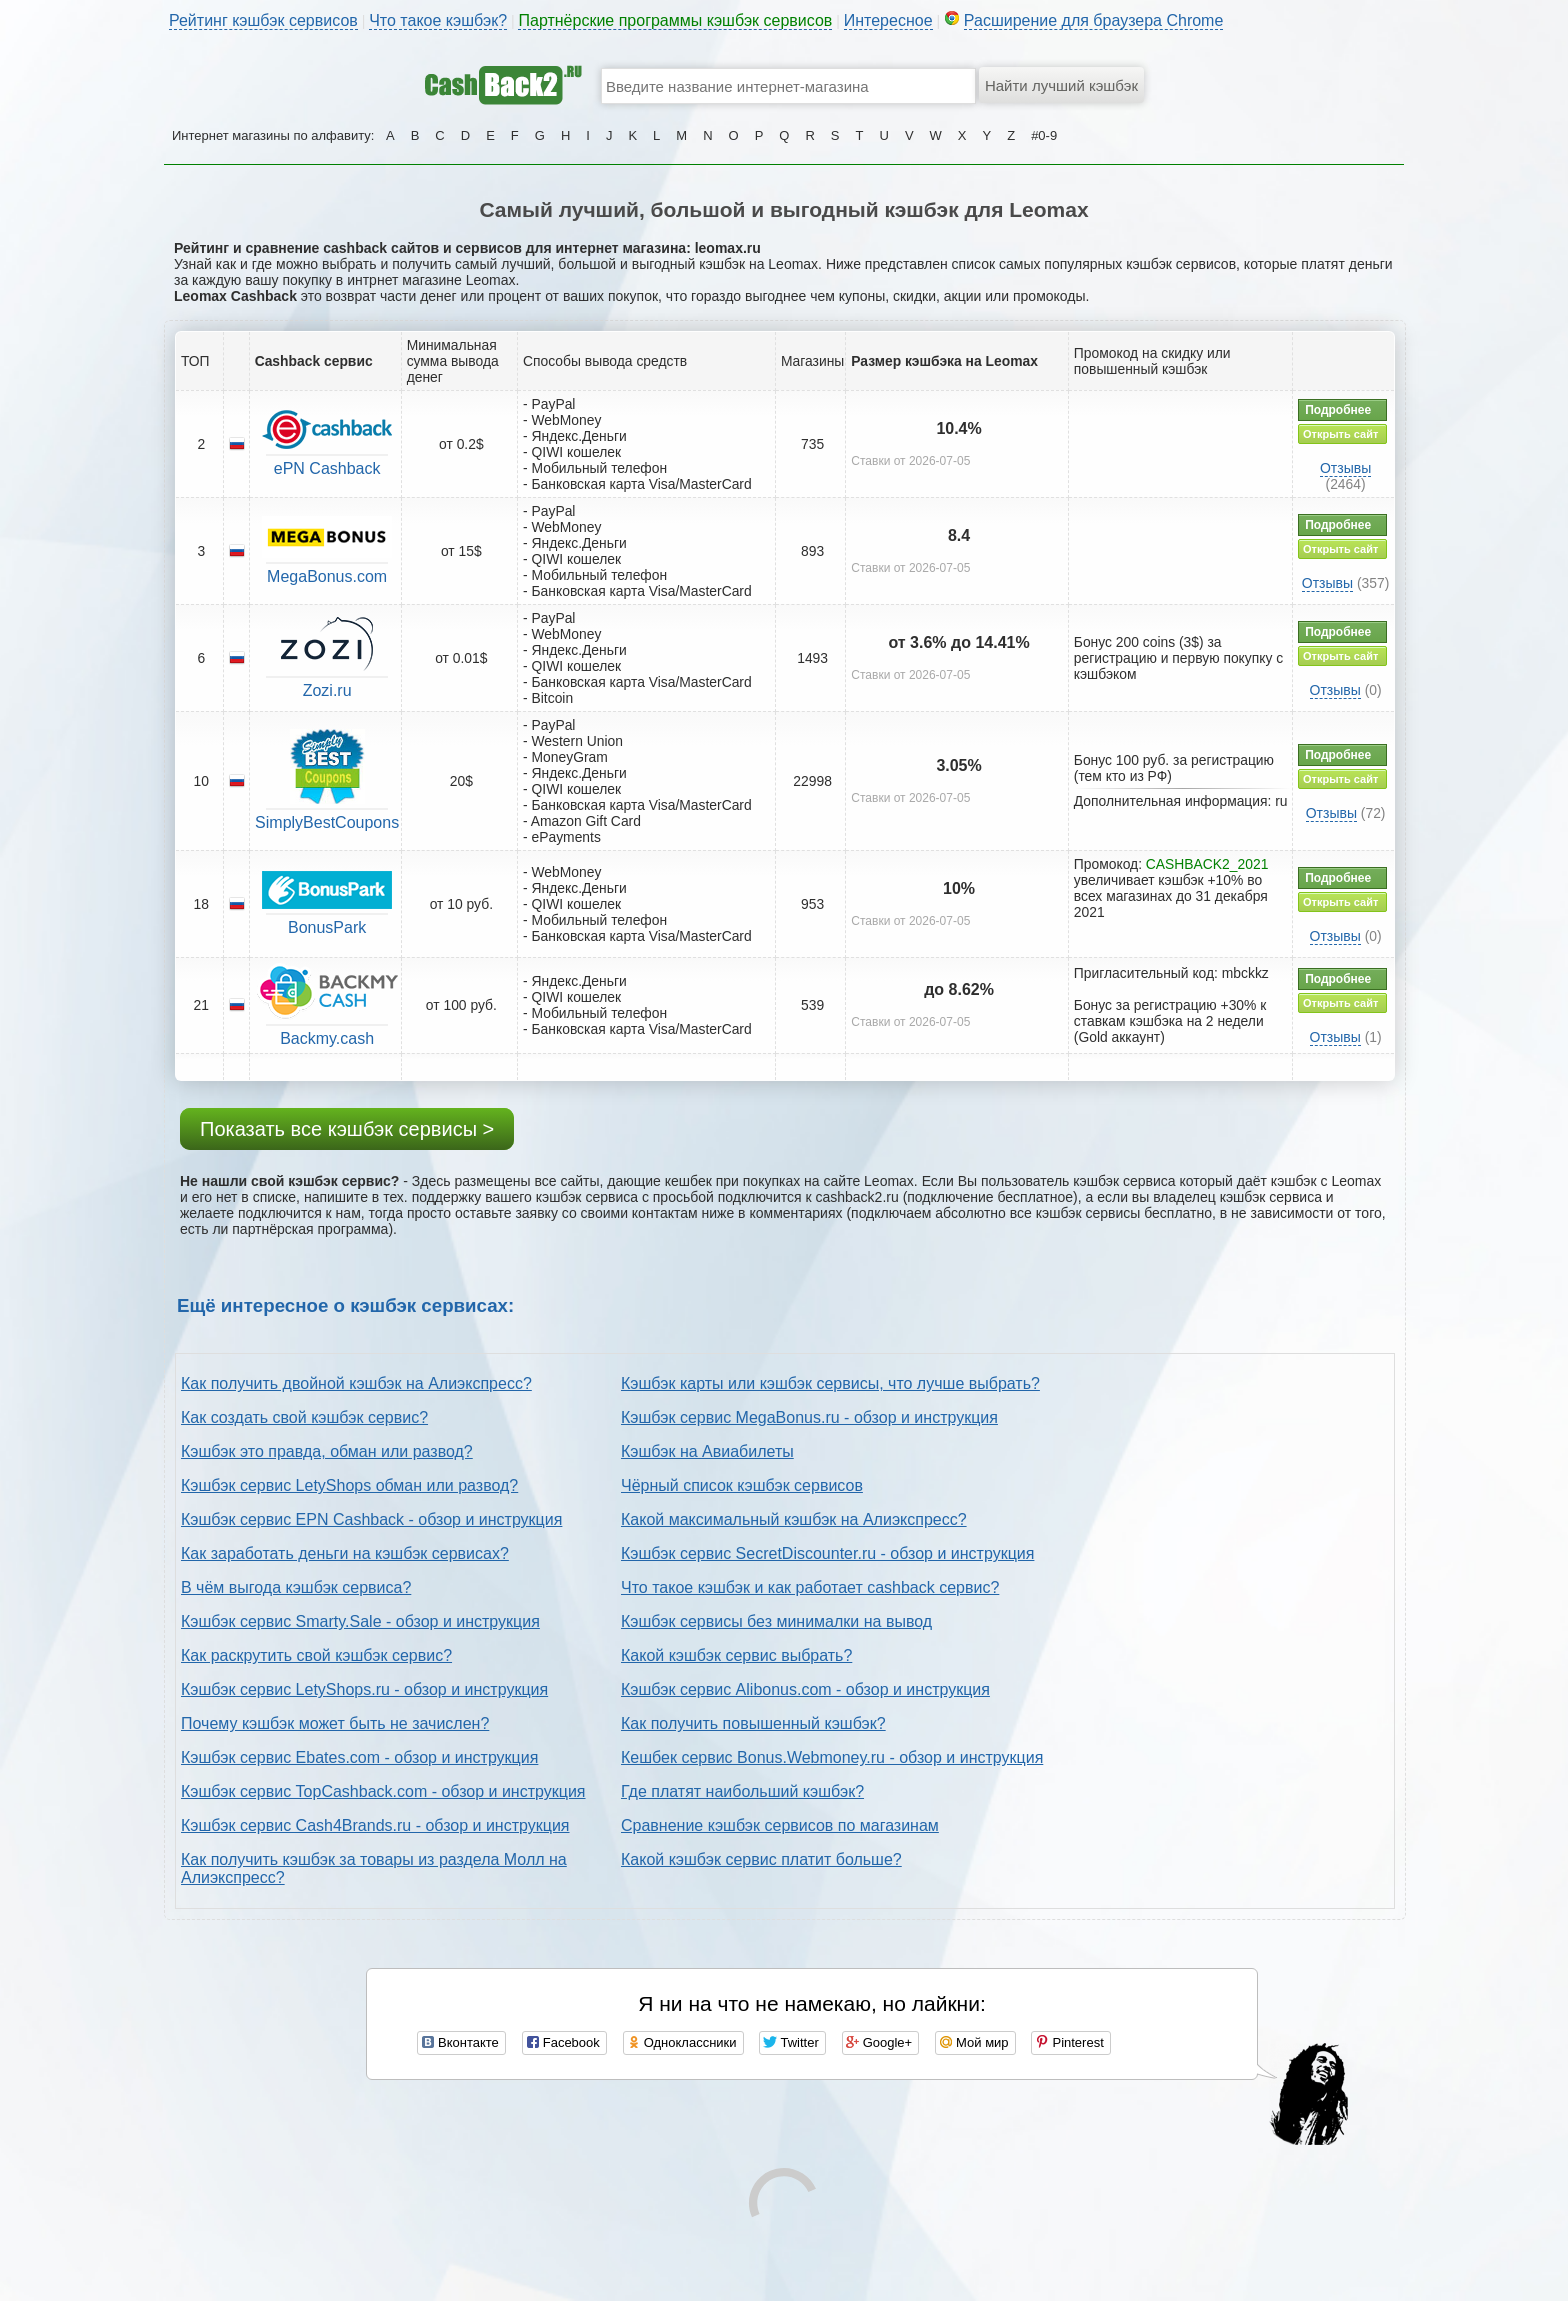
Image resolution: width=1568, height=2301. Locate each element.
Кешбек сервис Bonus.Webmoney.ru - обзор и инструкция (832, 1757)
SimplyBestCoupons (327, 822)
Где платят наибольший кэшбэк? (742, 1791)
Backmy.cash (327, 1038)
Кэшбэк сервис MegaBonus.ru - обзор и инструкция (809, 1417)
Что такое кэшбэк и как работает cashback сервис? (810, 1587)
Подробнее (1338, 410)
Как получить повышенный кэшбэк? (753, 1723)
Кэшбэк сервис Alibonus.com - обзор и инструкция (805, 1689)
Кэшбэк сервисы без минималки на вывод (776, 1621)
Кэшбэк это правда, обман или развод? (327, 1451)
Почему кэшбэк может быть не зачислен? (335, 1723)
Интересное (888, 20)
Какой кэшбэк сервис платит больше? (761, 1859)
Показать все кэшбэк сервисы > (347, 1129)
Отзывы (1345, 468)
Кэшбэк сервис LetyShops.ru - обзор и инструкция (364, 1689)
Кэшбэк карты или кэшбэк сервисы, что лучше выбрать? (830, 1383)
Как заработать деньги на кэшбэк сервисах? (345, 1553)
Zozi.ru (327, 690)
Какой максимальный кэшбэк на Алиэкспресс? (794, 1519)
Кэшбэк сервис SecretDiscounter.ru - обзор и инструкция (827, 1553)
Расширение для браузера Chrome (1094, 20)
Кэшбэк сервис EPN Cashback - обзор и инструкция (371, 1519)
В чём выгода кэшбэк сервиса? (296, 1587)
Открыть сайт (1340, 434)
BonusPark (327, 927)
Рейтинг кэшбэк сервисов (263, 20)
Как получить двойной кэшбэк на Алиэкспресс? (356, 1383)
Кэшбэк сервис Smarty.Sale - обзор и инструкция (360, 1621)
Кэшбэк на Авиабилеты (707, 1451)
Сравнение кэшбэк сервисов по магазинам (780, 1825)
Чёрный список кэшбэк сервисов (742, 1485)
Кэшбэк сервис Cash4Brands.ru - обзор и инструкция (375, 1825)
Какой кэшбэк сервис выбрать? (736, 1655)
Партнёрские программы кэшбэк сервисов (675, 20)
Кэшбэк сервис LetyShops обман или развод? (349, 1485)
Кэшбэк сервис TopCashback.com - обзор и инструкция (383, 1791)
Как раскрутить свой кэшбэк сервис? (316, 1655)
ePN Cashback (327, 468)
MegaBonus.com (327, 576)
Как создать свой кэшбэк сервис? (304, 1417)
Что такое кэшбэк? (438, 20)
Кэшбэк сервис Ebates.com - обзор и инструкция (359, 1757)
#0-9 (1044, 135)
